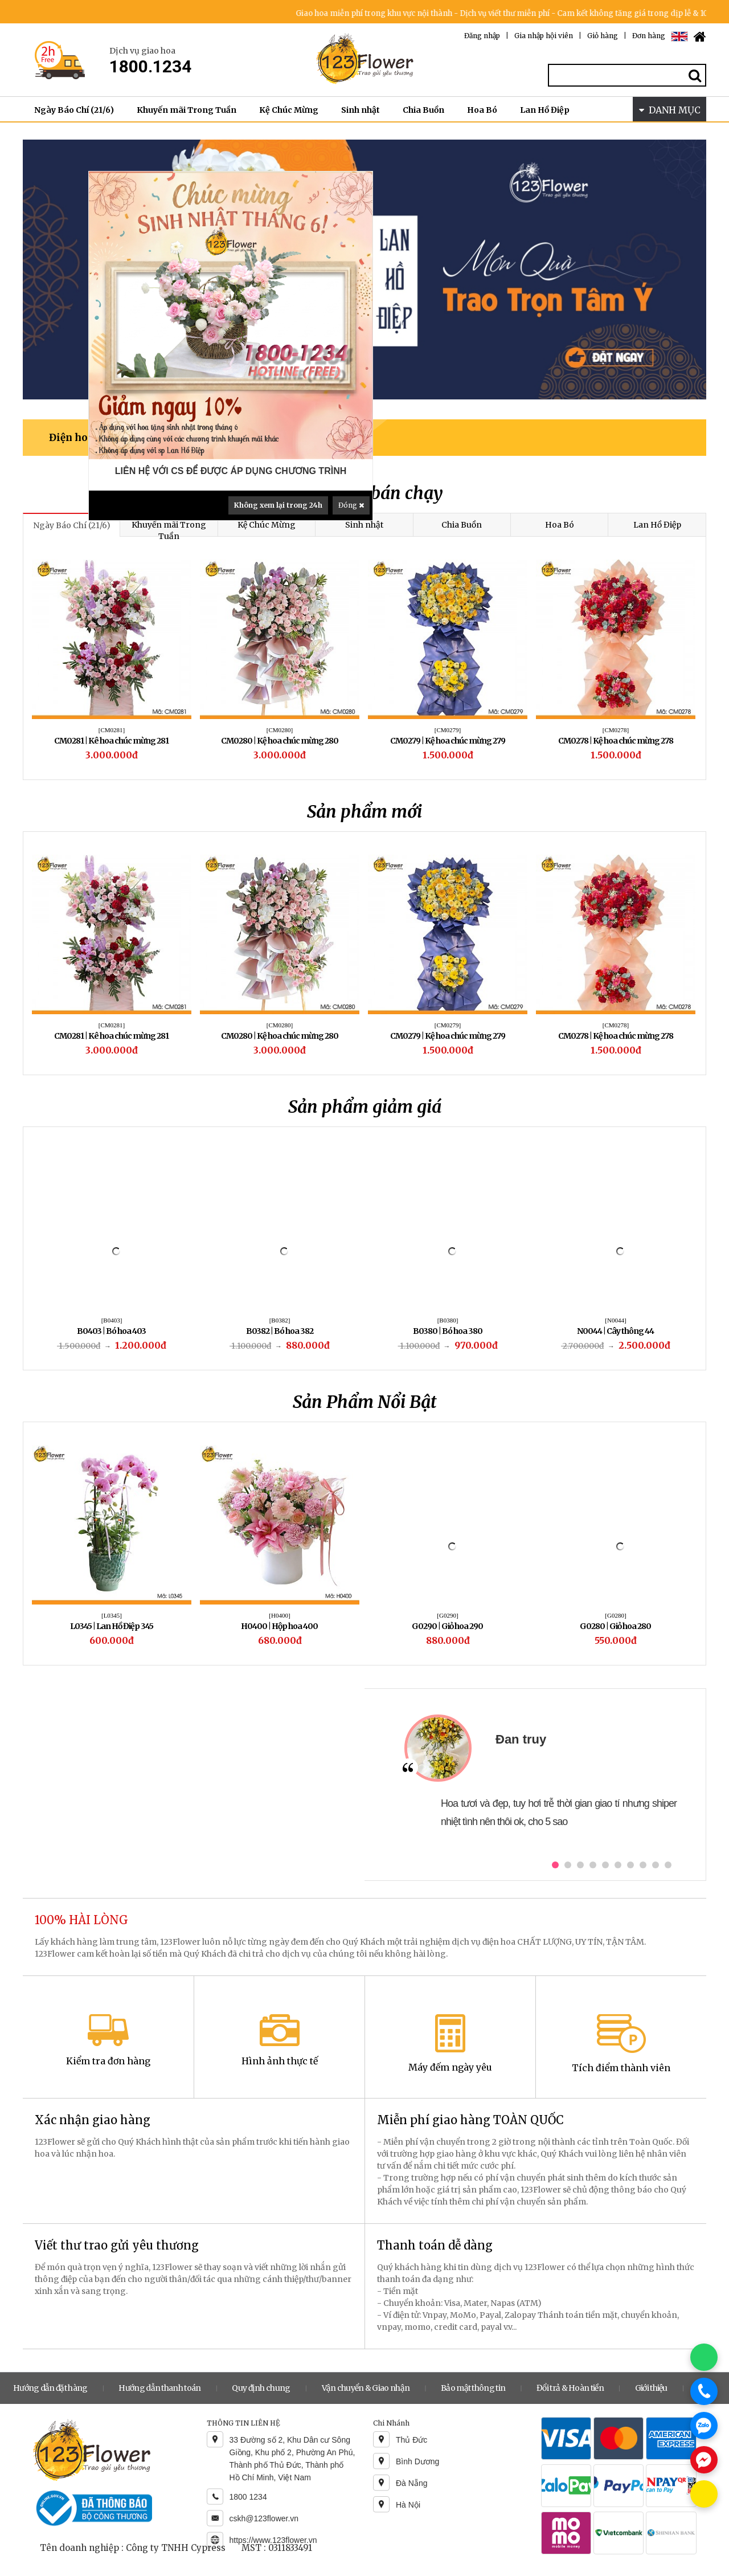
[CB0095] (111, 1025)
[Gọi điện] (704, 2391)
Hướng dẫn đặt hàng (50, 2388)
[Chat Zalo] (704, 2425)
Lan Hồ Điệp (545, 110)
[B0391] (447, 1320)
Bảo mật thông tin (473, 2388)
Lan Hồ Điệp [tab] (657, 525)
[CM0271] (280, 729)
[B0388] (279, 1320)
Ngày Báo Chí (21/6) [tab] (71, 525)
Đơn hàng (648, 35)
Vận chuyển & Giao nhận (366, 2388)
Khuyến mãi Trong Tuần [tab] (169, 530)
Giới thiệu (651, 2388)
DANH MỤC (670, 110)
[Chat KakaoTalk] (704, 2494)
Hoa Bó (482, 110)
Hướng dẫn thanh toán (159, 2388)
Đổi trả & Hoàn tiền (570, 2388)
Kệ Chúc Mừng (288, 110)
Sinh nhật (360, 110)
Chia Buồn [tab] (461, 525)
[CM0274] (112, 729)
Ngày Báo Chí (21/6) (74, 110)
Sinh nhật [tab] (364, 525)
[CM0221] (112, 1615)
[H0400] (615, 1615)
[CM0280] (448, 1025)
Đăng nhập (482, 35)
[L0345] (447, 1615)
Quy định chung (261, 2388)
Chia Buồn (423, 110)
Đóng (351, 505)
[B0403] (615, 1320)
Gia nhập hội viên (543, 35)
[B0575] (279, 1615)
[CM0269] (448, 729)
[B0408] (111, 1320)
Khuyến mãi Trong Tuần (186, 110)
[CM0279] (616, 1025)
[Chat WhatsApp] (704, 2357)
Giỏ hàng (602, 35)
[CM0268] (616, 729)
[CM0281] (280, 1025)
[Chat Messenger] (704, 2459)
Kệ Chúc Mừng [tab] (266, 525)
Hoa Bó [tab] (559, 525)
